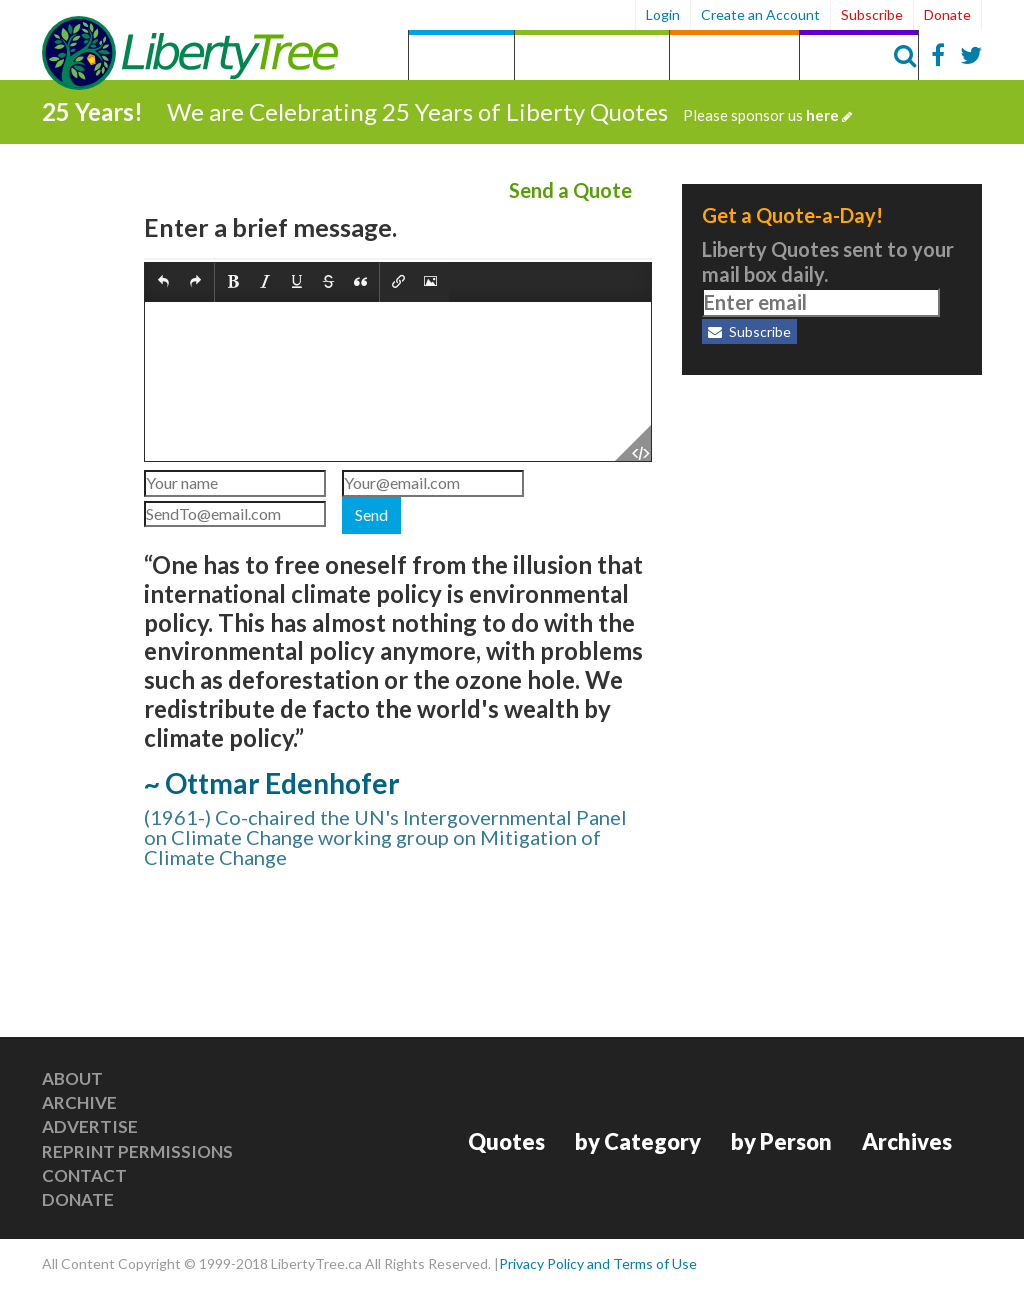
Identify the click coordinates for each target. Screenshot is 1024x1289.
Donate (947, 14)
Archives (859, 57)
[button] (163, 283)
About (72, 1078)
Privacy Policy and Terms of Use (598, 1263)
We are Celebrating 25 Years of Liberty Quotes (509, 111)
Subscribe (872, 14)
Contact (84, 1175)
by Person (734, 57)
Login (663, 14)
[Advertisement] (832, 520)
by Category (592, 57)
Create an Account (760, 14)
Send (371, 514)
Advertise (90, 1126)
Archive (79, 1102)
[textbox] (398, 381)
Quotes (461, 57)
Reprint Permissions (137, 1151)
